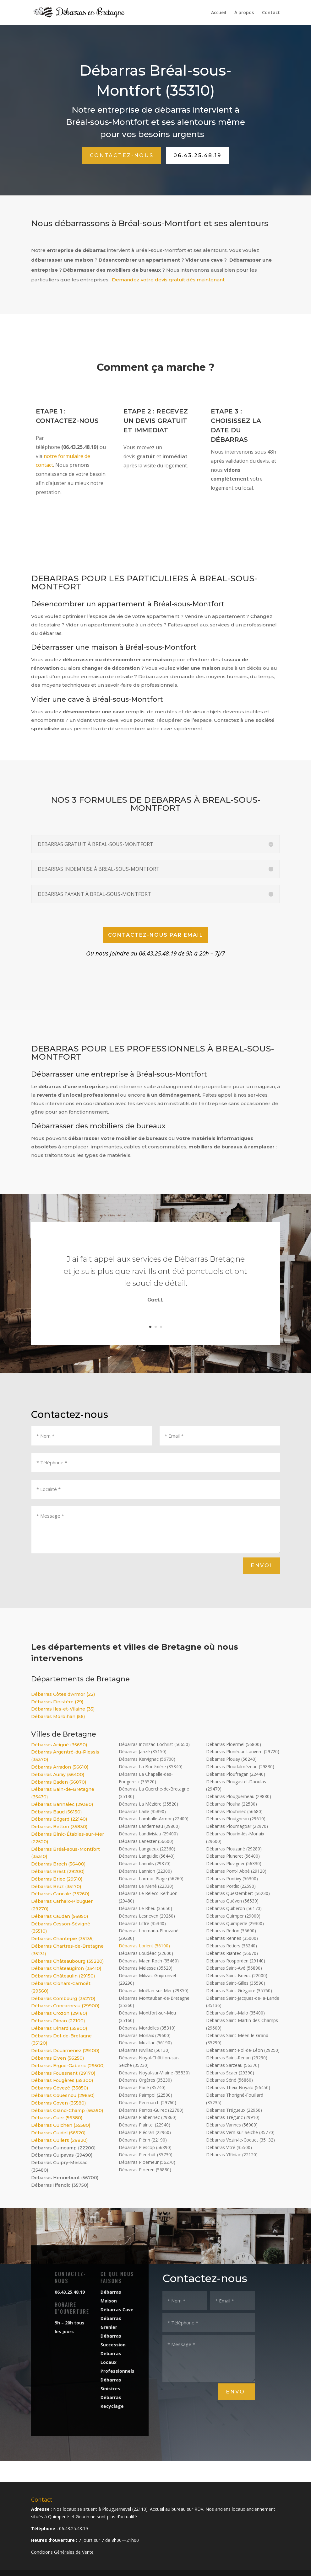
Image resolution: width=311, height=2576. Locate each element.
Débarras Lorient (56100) (144, 1946)
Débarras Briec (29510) (56, 1879)
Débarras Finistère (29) (57, 1702)
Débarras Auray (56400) (57, 1774)
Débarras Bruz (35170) (56, 1886)
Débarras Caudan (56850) (59, 1916)
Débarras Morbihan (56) (58, 1716)
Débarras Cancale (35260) (60, 1894)
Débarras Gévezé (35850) (59, 2088)
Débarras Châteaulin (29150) (63, 1976)
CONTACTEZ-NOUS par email (155, 935)
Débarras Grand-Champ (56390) (67, 2110)
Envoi (261, 1565)
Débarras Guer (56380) (56, 2118)
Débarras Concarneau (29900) (65, 2006)
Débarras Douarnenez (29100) (65, 2050)
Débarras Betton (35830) (59, 1826)
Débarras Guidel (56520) (58, 2133)
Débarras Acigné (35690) (59, 1745)
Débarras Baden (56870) (58, 1782)
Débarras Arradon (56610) (59, 1767)
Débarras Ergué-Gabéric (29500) (68, 2065)
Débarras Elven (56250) (57, 2058)
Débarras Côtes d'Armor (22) (63, 1694)
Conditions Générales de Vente (62, 2552)
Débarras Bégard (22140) (59, 1819)
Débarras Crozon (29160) (59, 2013)
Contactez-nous (122, 155)
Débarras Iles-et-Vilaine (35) (63, 1709)
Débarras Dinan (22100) (58, 2021)
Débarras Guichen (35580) (60, 2125)
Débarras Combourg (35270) (63, 1998)
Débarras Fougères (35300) (62, 2080)
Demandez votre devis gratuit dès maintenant (168, 280)
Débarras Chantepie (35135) (62, 1938)
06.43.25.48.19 (197, 155)
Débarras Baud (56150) (56, 1812)
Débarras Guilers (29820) (59, 2140)
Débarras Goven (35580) (58, 2103)
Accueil (218, 12)
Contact (271, 12)
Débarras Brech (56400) (58, 1864)
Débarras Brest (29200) (58, 1871)
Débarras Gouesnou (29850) (63, 2095)
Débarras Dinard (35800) (59, 2028)
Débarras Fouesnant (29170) (63, 2073)
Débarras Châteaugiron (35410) (66, 1968)
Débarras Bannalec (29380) (62, 1804)
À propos (244, 12)
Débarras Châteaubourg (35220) (67, 1961)
